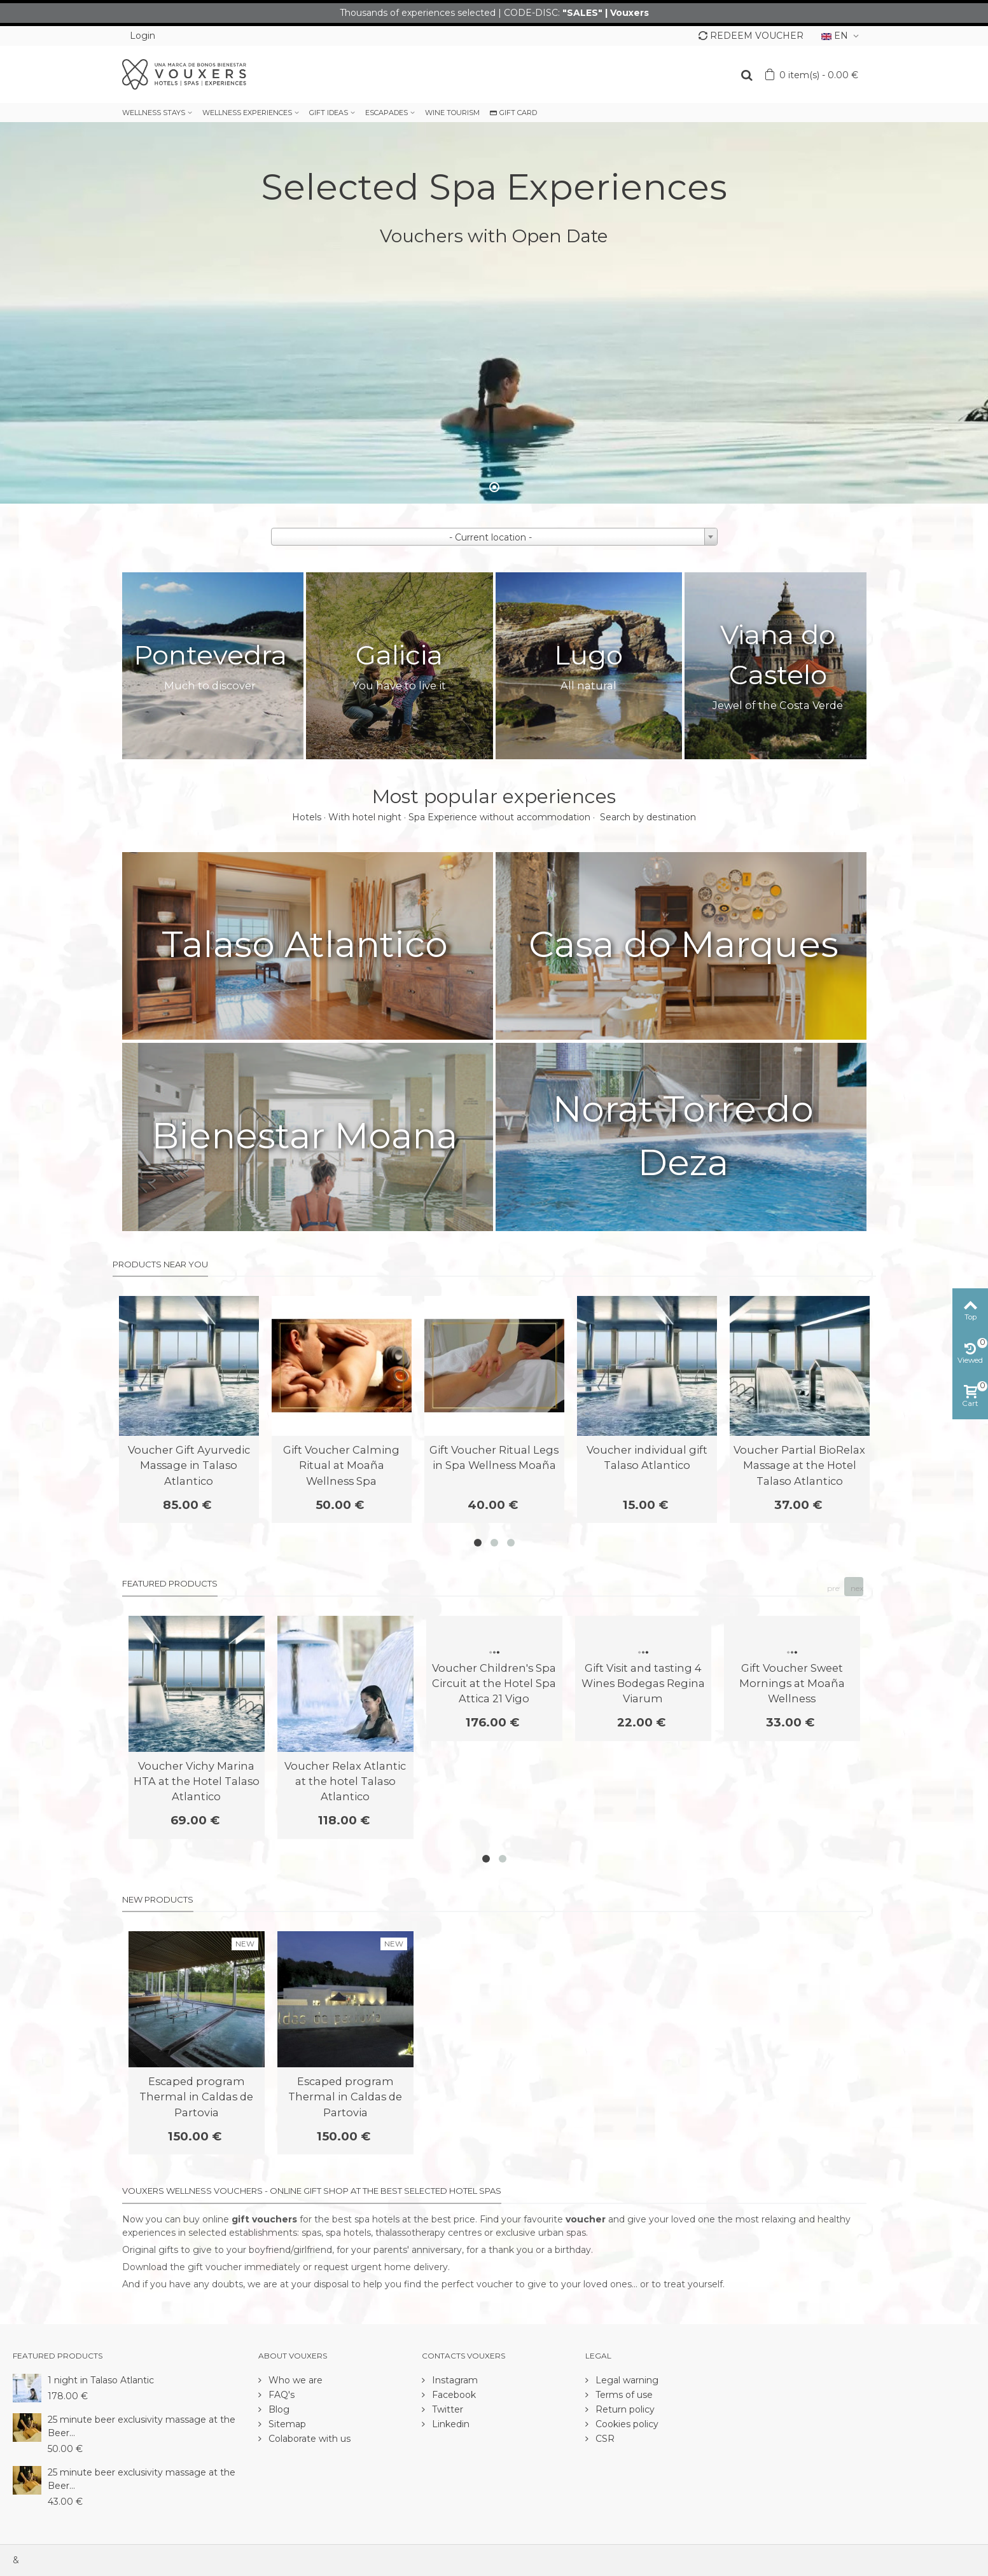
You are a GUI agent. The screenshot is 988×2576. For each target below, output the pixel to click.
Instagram (453, 2380)
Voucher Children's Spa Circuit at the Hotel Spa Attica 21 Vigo (494, 1683)
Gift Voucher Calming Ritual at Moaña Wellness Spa (341, 1465)
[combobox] (494, 537)
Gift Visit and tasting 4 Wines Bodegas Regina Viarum (643, 1683)
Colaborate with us (308, 2438)
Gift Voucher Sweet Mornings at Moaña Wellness (792, 1683)
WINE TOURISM (452, 112)
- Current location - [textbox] (490, 537)
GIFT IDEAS (328, 112)
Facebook (452, 2394)
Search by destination (648, 817)
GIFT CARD (513, 112)
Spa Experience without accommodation (499, 817)
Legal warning (625, 2380)
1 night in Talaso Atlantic (101, 2380)
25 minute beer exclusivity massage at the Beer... (141, 2426)
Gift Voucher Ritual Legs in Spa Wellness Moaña (494, 1457)
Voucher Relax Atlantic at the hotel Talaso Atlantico (345, 1781)
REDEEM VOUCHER (751, 35)
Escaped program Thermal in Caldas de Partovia (196, 2097)
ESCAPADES (386, 112)
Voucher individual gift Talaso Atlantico (647, 1457)
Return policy (624, 2409)
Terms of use (623, 2394)
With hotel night (364, 817)
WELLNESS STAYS (153, 112)
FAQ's (280, 2394)
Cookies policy (625, 2424)
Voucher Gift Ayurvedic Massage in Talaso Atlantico (189, 1465)
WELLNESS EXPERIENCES (247, 112)
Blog (277, 2409)
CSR (604, 2438)
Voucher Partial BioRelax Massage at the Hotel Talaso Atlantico (799, 1465)
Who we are (294, 2380)
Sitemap (286, 2424)
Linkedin (449, 2424)
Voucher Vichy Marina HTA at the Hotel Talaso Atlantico (197, 1781)
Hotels (306, 817)
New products (157, 1899)
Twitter (446, 2409)
